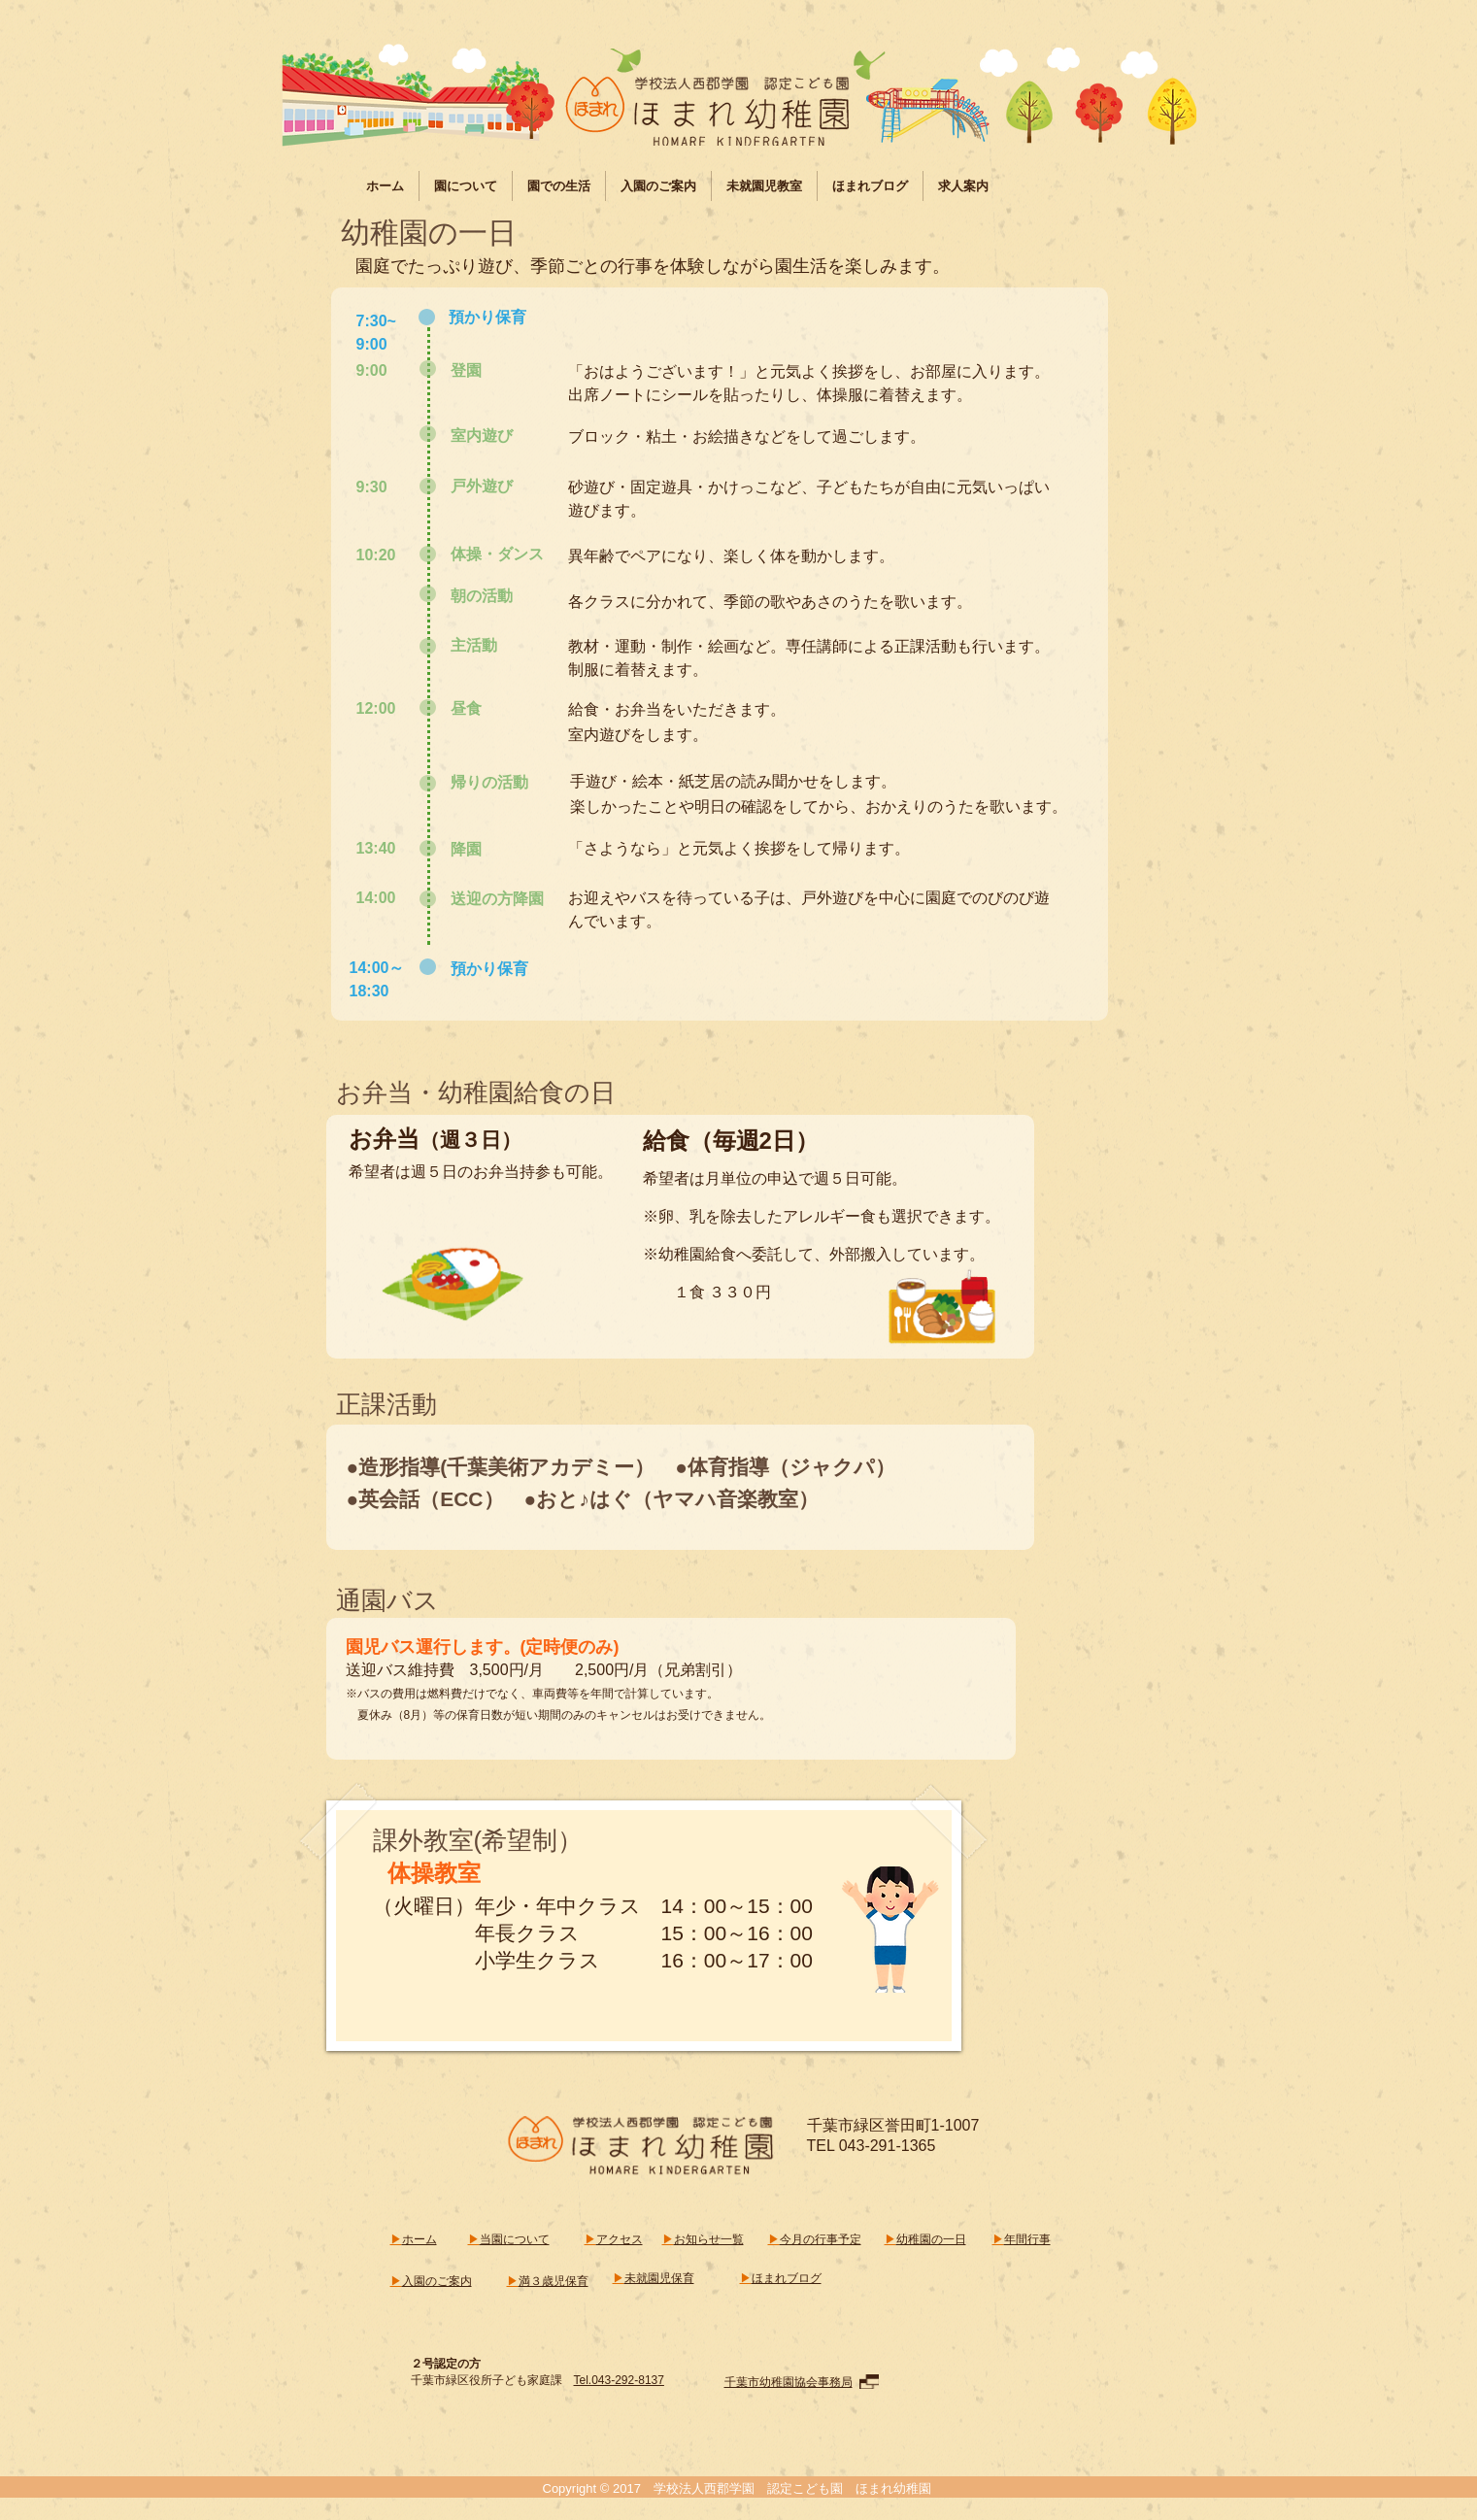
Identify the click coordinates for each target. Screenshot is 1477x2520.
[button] (466, 186)
